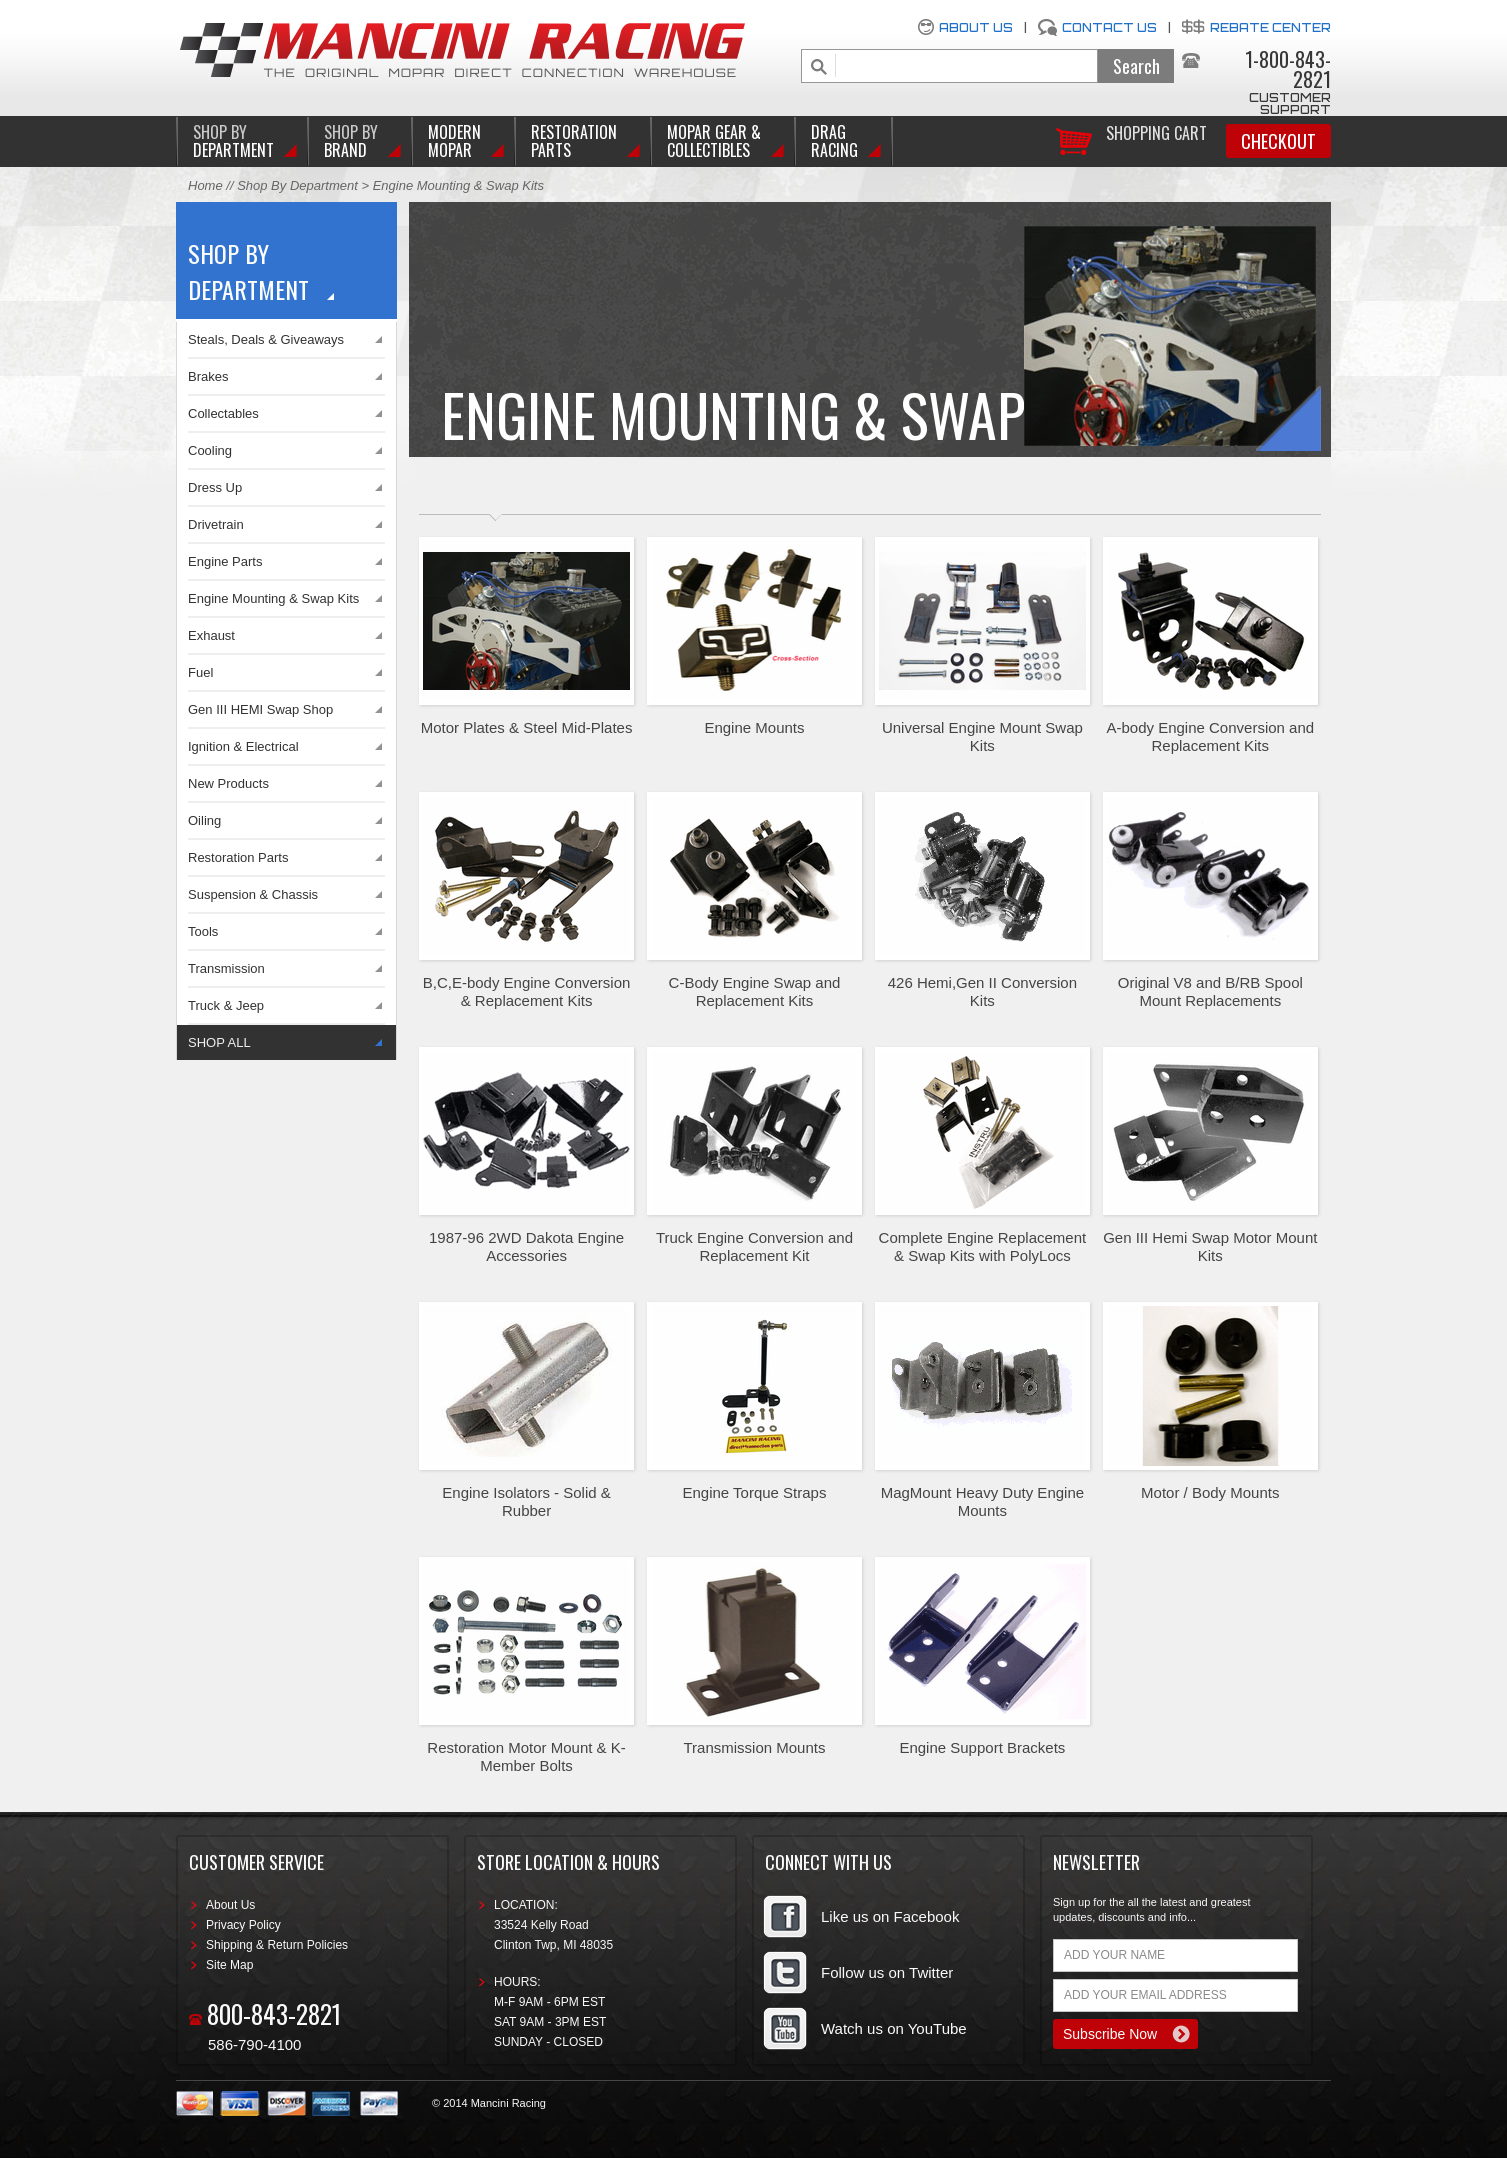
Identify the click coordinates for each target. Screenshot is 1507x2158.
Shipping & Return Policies (277, 1945)
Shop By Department (297, 185)
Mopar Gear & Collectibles (714, 141)
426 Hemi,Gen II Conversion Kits (982, 991)
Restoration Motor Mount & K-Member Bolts (526, 1756)
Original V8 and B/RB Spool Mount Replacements (1210, 991)
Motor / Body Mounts (1210, 1492)
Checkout (1278, 141)
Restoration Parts (574, 141)
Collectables (223, 413)
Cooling (210, 450)
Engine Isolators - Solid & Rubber (526, 1501)
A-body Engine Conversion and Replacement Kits (1210, 736)
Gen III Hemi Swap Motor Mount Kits (1210, 1246)
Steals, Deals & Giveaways (266, 339)
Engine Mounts (754, 727)
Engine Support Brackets (982, 1747)
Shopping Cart (1156, 131)
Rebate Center (1270, 27)
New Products (228, 783)
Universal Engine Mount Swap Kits (982, 736)
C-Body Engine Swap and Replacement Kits (755, 991)
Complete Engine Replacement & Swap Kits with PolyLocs (983, 1246)
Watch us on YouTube (894, 2028)
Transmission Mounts (754, 1747)
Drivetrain (216, 524)
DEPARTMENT (233, 141)
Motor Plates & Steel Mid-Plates (527, 727)
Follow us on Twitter (887, 1972)
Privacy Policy (243, 1925)
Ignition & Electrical (243, 746)
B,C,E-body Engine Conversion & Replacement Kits (527, 991)
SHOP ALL (219, 1042)
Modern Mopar (454, 141)
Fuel (200, 672)
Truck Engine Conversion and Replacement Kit (754, 1246)
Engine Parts (225, 561)
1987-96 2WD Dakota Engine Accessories (526, 1246)
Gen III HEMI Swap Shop (260, 709)
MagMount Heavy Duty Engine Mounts (982, 1501)
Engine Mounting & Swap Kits (273, 598)
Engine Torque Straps (754, 1492)
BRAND (351, 141)
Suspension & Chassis (253, 894)
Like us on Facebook (890, 1916)
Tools (203, 931)
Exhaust (211, 635)
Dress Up (215, 487)
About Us (976, 27)
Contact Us (1109, 27)
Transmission (226, 968)
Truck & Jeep (226, 1005)
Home (205, 185)
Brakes (208, 376)
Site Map (229, 1965)
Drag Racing (834, 141)
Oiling (204, 820)
